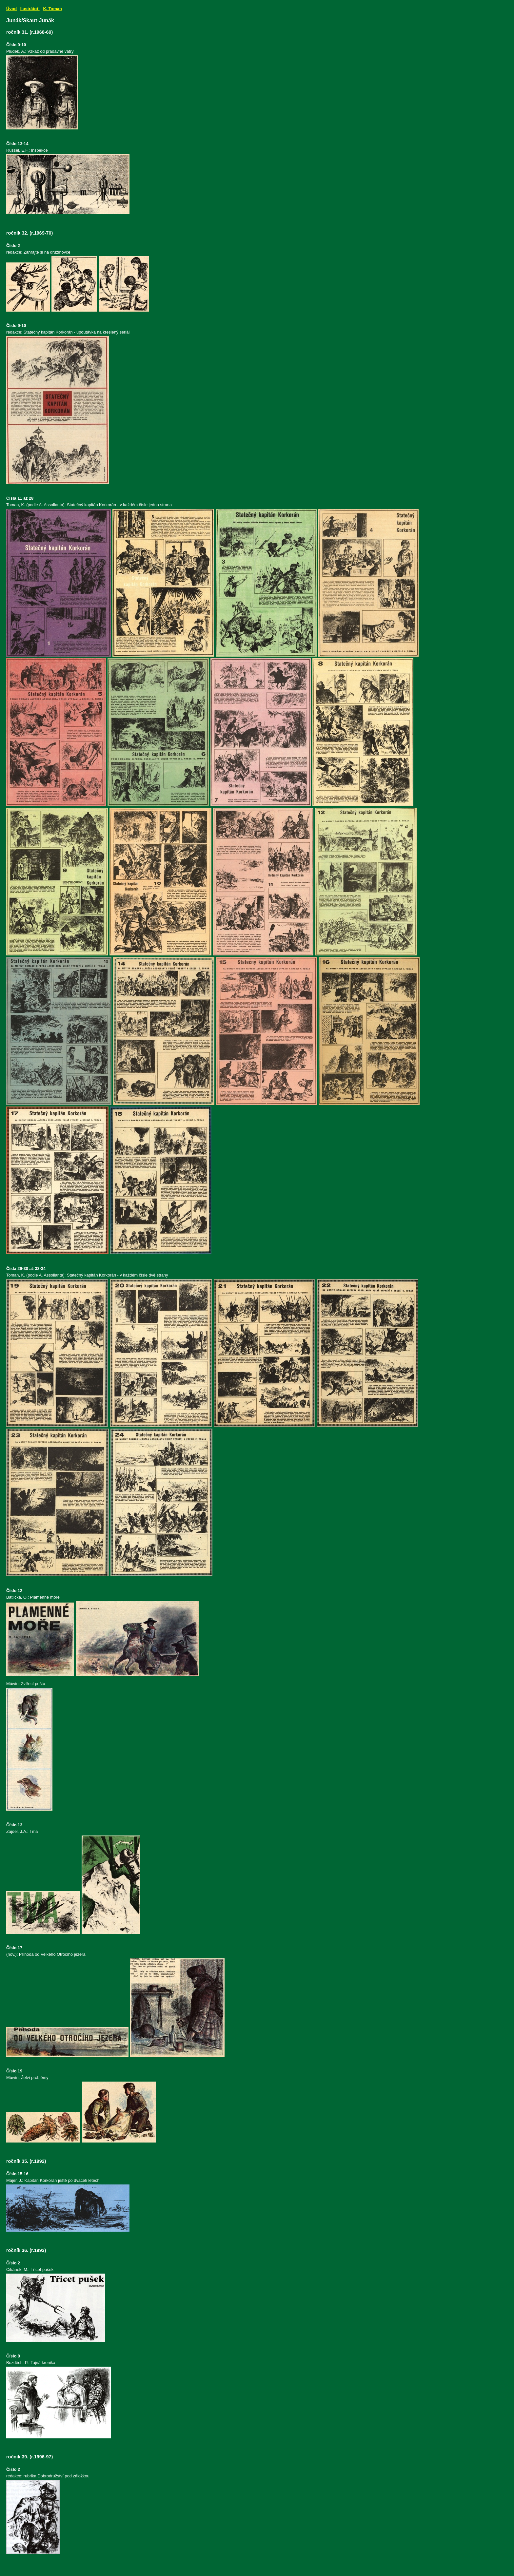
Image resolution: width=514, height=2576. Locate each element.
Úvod (11, 8)
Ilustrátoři (30, 8)
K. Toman (52, 8)
